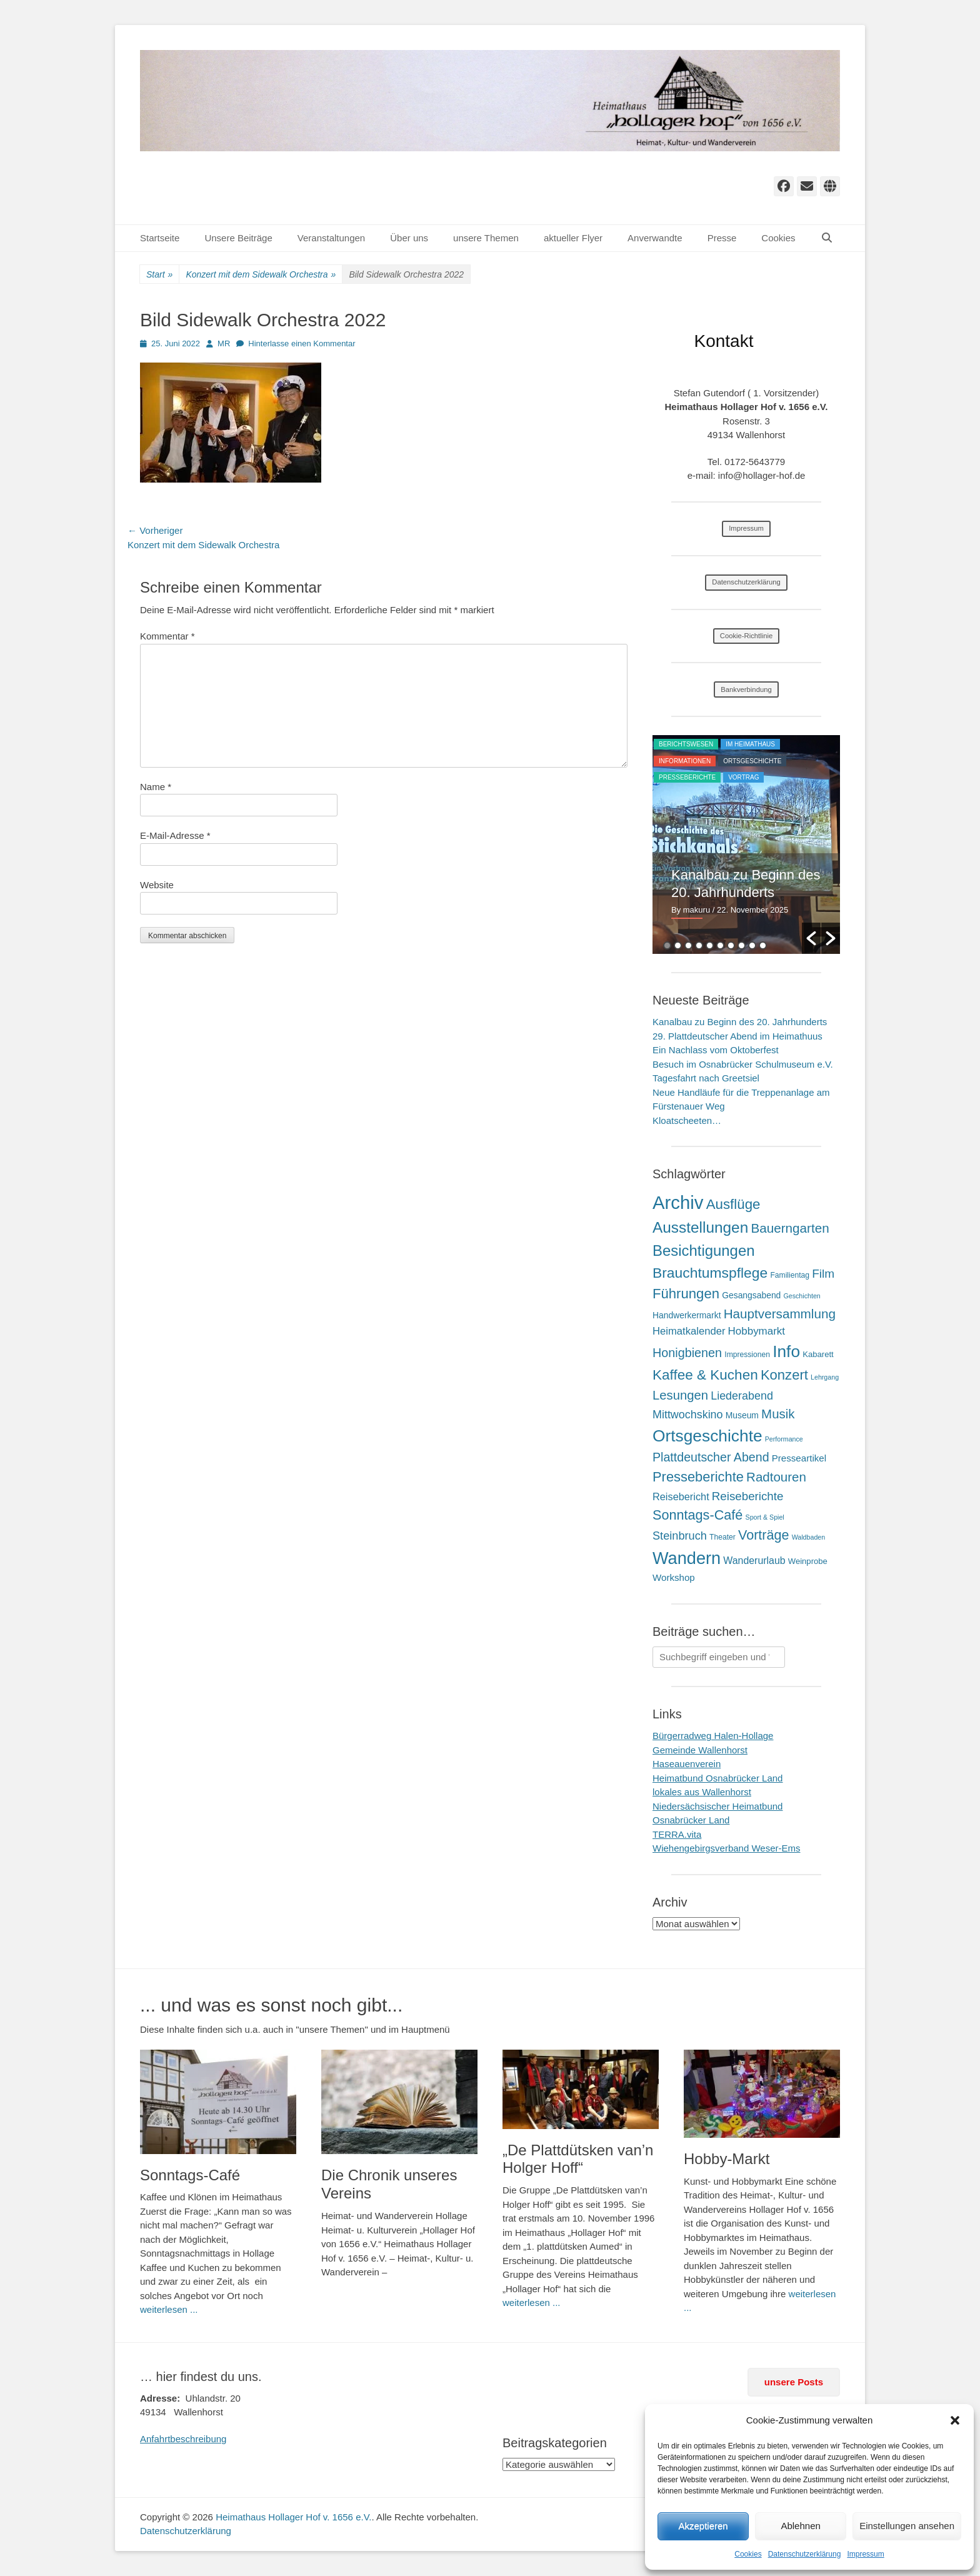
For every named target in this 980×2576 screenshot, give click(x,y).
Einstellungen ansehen (906, 2525)
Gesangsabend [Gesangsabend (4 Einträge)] (751, 1295)
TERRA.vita (676, 1834)
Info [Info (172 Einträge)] (786, 1351)
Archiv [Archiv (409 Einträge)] (677, 1202)
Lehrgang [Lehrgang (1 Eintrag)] (825, 1377)
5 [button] (710, 945)
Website (157, 885)
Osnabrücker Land (690, 1820)
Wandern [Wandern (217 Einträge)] (686, 1558)
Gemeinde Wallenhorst (700, 1750)
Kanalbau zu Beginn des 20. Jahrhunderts (739, 1021)
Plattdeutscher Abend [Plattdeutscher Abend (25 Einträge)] (710, 1457)
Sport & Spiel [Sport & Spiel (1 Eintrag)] (765, 1517)
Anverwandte (655, 238)
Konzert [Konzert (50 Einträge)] (784, 1375)
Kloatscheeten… (686, 1120)
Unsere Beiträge (238, 238)
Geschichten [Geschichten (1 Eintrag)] (802, 1296)
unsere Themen (486, 238)
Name (155, 786)
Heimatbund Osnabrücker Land (717, 1778)
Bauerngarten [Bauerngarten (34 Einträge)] (790, 1228)
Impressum (865, 2554)
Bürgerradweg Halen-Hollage (712, 1735)
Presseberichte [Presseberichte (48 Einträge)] (698, 1477)
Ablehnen (800, 2525)
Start (159, 274)
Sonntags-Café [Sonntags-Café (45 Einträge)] (697, 1515)
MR (224, 343)
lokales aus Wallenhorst (701, 1792)
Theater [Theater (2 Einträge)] (722, 1537)
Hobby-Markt (726, 2158)
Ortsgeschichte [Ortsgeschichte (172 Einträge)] (707, 1435)
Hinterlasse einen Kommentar (301, 343)
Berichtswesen (686, 744)
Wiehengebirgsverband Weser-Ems (726, 1848)
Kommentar (167, 636)
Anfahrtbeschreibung (183, 2438)
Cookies (747, 2554)
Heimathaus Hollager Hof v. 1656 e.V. (293, 2517)
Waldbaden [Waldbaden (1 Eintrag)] (809, 1537)
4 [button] (699, 945)
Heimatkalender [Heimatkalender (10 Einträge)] (688, 1331)
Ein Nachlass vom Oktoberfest (715, 1050)
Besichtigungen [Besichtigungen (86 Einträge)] (703, 1250)
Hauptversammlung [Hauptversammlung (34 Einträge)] (780, 1313)
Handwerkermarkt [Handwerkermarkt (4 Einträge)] (686, 1315)
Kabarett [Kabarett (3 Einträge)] (817, 1354)
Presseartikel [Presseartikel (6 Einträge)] (799, 1458)
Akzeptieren (703, 2525)
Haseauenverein (686, 1763)
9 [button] (752, 945)
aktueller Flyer (573, 238)
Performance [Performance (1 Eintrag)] (784, 1439)
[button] (955, 2420)
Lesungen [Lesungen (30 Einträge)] (680, 1395)
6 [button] (720, 945)
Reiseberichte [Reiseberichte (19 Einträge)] (748, 1496)
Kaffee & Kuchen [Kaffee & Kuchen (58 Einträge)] (705, 1375)
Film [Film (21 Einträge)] (823, 1273)
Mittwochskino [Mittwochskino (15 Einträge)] (687, 1414)
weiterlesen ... (169, 2309)
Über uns (409, 238)
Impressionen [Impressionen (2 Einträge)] (747, 1354)
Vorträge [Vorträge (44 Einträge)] (763, 1535)
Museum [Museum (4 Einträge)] (742, 1415)
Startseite (159, 238)
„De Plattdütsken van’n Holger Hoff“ (577, 2159)
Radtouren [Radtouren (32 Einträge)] (776, 1477)
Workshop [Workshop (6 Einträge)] (673, 1577)
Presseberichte (687, 777)
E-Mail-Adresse (175, 835)
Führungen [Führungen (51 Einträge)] (685, 1293)
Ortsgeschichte (752, 761)
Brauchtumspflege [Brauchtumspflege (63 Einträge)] (710, 1273)
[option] (746, 844)
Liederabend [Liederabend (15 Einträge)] (742, 1396)
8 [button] (742, 945)
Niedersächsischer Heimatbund (717, 1806)
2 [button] (678, 945)
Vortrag (743, 777)
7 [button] (731, 945)
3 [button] (688, 945)
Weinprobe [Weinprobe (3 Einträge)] (808, 1561)
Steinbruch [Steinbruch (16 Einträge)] (679, 1536)
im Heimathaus (750, 744)
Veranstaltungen (331, 238)
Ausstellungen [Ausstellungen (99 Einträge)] (700, 1227)
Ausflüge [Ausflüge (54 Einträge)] (733, 1204)
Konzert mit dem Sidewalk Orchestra (261, 274)
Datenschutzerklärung (804, 2554)
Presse (722, 238)
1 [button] (667, 945)
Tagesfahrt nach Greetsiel (705, 1078)
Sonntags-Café (190, 2175)
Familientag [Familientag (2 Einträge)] (789, 1275)
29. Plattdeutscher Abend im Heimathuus (737, 1036)
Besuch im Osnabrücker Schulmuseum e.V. (742, 1064)
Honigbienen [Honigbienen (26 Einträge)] (687, 1353)
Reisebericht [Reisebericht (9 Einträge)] (680, 1496)
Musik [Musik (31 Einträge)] (777, 1413)
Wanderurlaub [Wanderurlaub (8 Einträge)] (754, 1560)
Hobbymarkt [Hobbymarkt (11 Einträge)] (756, 1331)
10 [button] (763, 945)
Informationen (685, 761)
